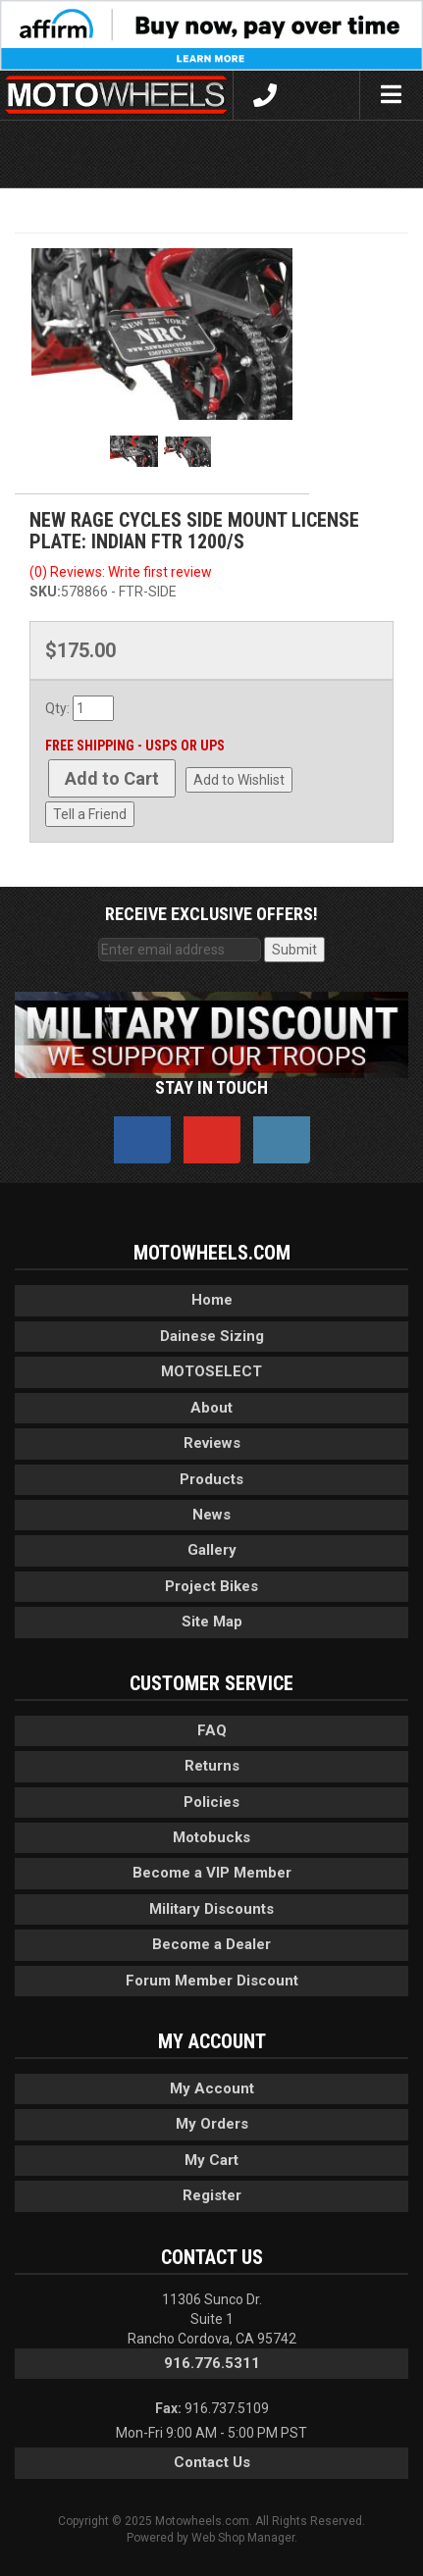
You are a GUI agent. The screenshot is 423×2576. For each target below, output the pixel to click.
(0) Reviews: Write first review (120, 572)
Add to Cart (112, 778)
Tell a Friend (90, 814)
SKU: (45, 591)
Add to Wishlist (239, 780)
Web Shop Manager (242, 2538)
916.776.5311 (212, 2363)
